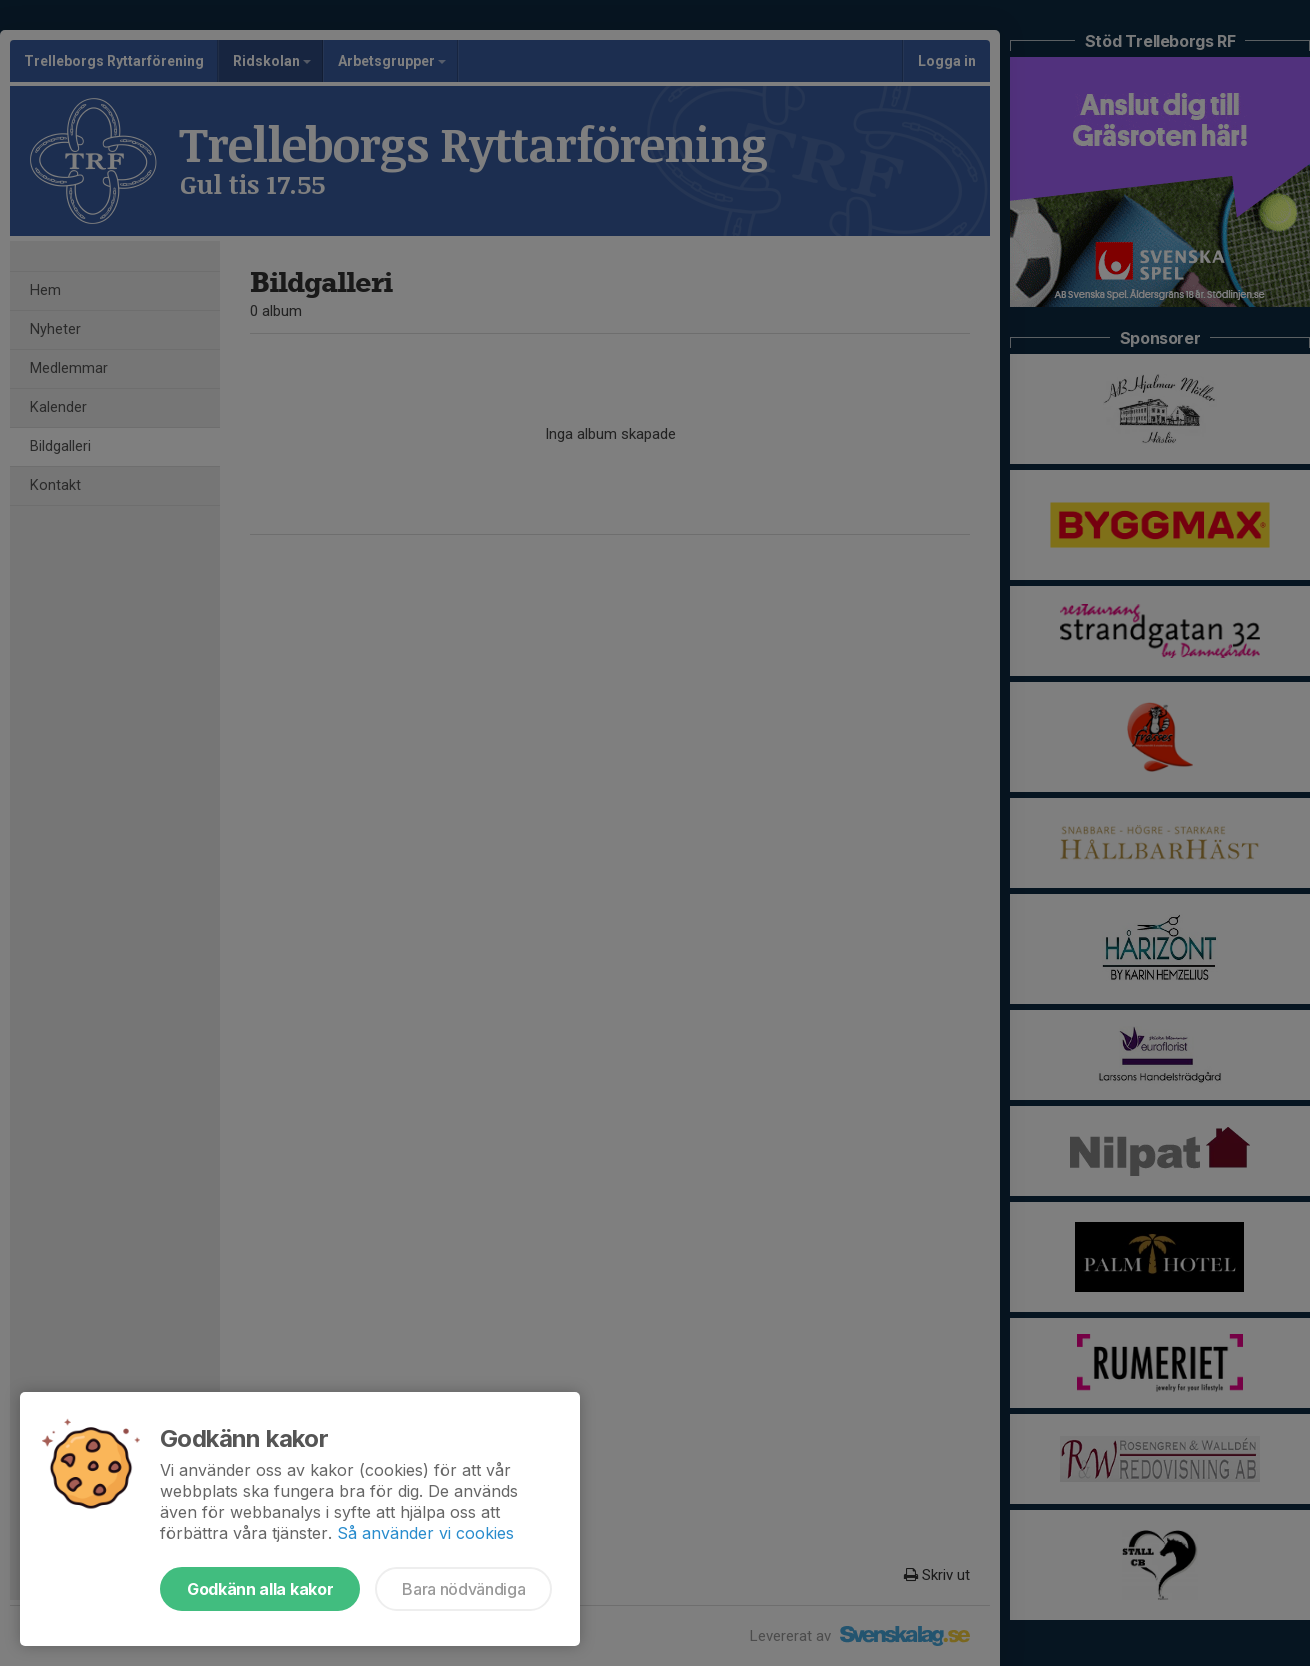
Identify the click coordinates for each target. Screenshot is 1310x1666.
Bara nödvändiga (463, 1589)
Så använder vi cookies (425, 1533)
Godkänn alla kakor (260, 1589)
